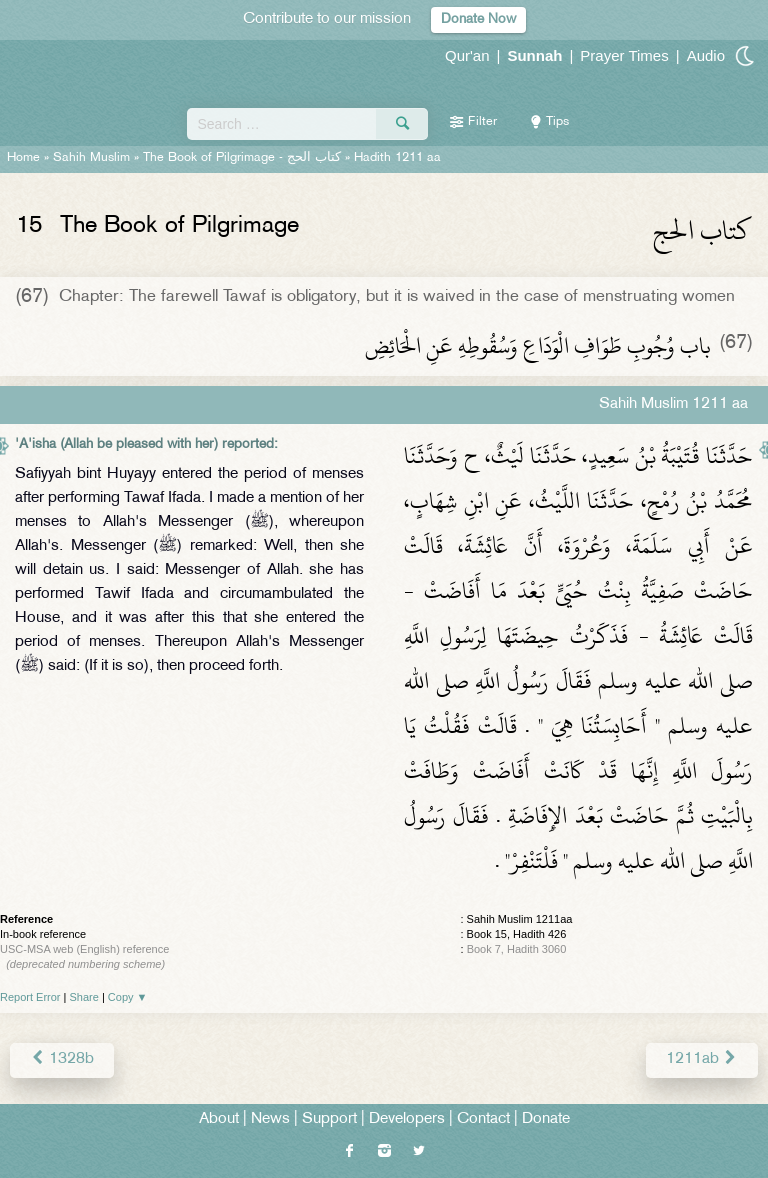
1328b (62, 1059)
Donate (546, 1119)
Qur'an (467, 55)
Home (23, 158)
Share (84, 997)
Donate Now (478, 19)
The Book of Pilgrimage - (242, 158)
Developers (407, 1119)
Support (329, 1119)
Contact (483, 1119)
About (219, 1119)
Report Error (30, 997)
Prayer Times (624, 55)
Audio (706, 55)
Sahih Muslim (91, 158)
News (270, 1119)
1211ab (702, 1059)
